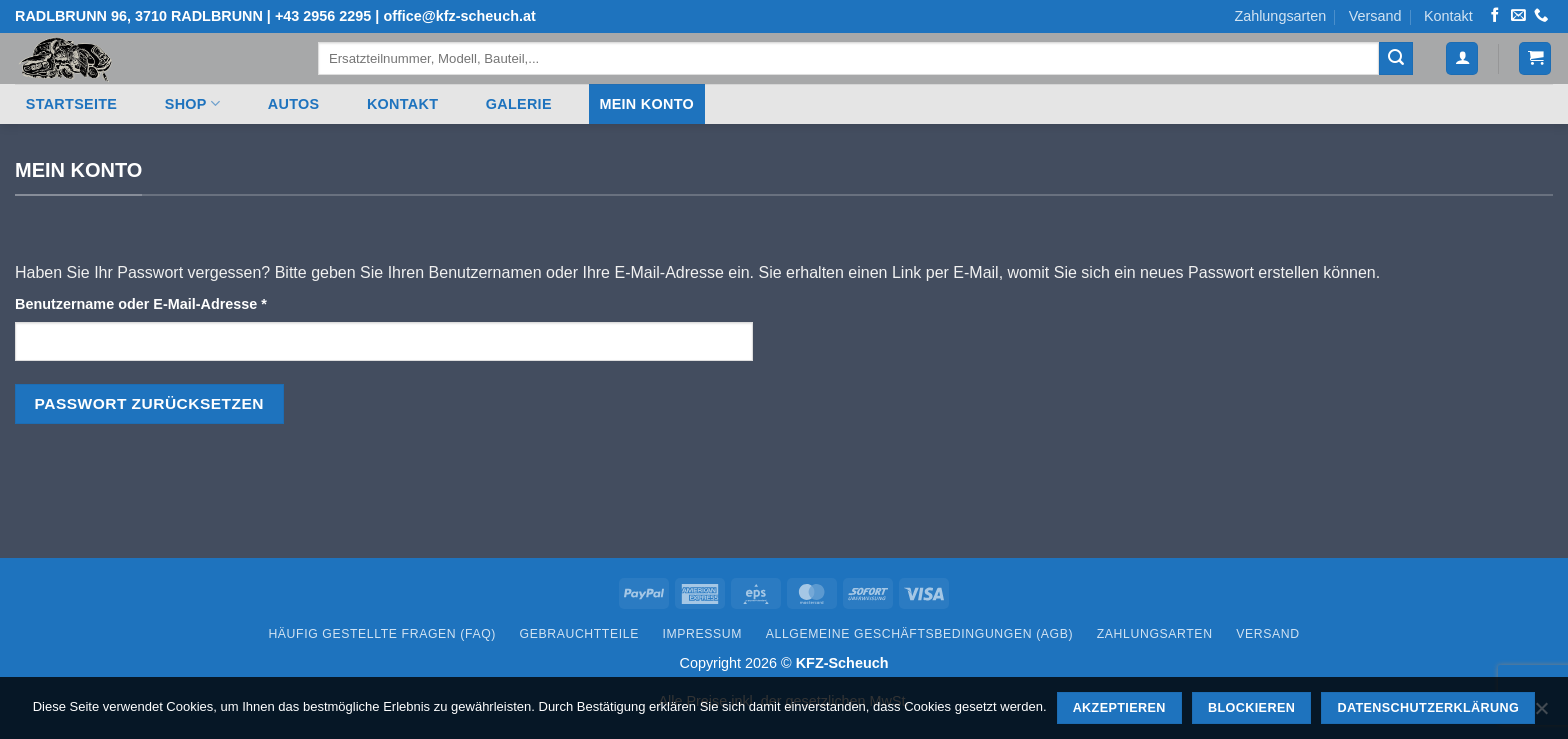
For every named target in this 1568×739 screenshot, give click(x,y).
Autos (294, 104)
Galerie (519, 104)
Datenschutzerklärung (1428, 708)
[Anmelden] (1462, 58)
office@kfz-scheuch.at (459, 16)
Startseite (71, 104)
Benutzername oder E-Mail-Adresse (181, 302)
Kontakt (1448, 16)
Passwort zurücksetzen (149, 403)
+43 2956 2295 (323, 16)
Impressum (703, 634)
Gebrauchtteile (579, 634)
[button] (1535, 58)
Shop (192, 103)
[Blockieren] (1541, 714)
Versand (1375, 16)
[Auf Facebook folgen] (1495, 16)
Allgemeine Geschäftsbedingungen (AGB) (919, 634)
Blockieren (1251, 708)
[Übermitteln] (1396, 59)
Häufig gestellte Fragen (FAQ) (382, 634)
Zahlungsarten (1280, 16)
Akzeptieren (1119, 708)
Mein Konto (646, 104)
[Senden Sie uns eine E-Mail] (1518, 16)
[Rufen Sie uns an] (1541, 16)
